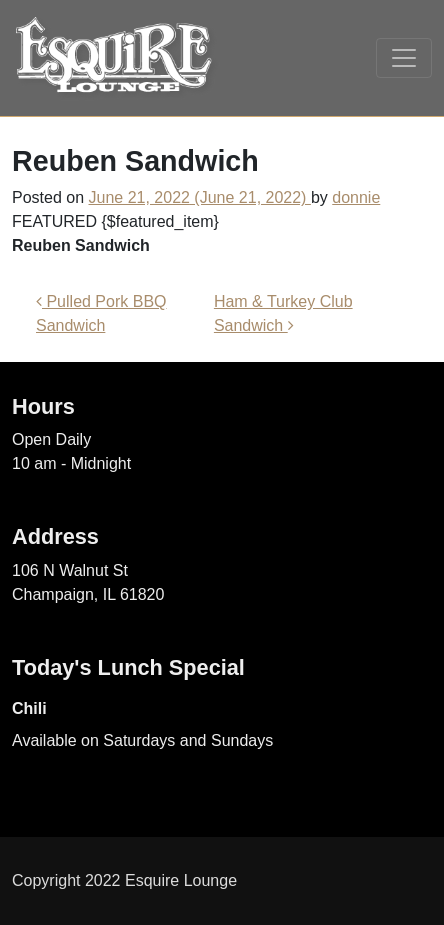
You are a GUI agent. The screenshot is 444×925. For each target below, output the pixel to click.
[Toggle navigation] (404, 58)
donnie (356, 197)
